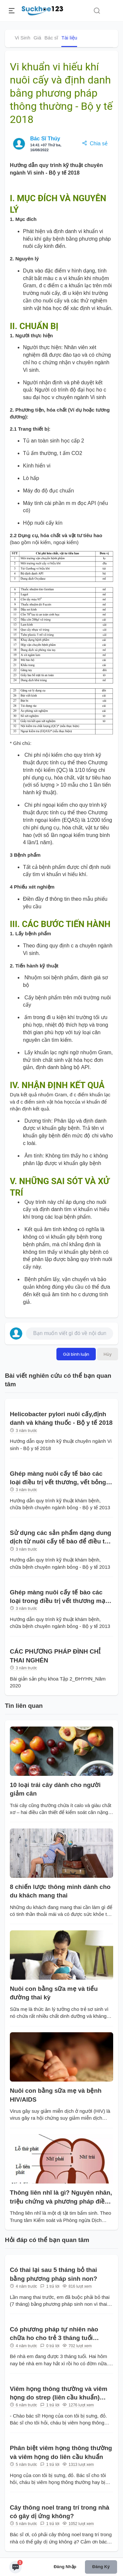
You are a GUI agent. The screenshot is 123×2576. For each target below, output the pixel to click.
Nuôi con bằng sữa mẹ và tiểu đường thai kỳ (54, 1993)
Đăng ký (101, 2566)
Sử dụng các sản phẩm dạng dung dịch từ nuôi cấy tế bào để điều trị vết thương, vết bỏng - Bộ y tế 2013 (61, 1537)
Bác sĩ (51, 37)
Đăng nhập (65, 2566)
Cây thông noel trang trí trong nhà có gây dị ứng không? (59, 2511)
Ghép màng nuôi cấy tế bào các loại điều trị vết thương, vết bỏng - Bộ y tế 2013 (60, 1478)
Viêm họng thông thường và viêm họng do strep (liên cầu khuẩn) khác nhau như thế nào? (58, 2393)
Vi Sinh (22, 37)
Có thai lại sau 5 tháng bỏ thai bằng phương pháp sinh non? (53, 2274)
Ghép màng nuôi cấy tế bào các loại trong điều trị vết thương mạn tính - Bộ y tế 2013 (59, 1597)
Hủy (108, 1354)
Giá (37, 37)
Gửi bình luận (76, 1354)
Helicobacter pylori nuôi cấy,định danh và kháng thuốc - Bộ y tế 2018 (61, 1418)
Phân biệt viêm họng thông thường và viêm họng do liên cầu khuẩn (61, 2452)
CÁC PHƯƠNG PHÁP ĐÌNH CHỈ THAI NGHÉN (55, 1655)
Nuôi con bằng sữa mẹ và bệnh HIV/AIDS (55, 2095)
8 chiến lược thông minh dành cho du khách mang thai (60, 1891)
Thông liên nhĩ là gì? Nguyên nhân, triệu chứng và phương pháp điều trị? (61, 2197)
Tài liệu (69, 37)
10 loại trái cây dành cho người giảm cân (55, 1789)
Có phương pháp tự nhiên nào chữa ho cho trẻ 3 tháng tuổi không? (54, 2334)
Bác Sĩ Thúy (45, 138)
